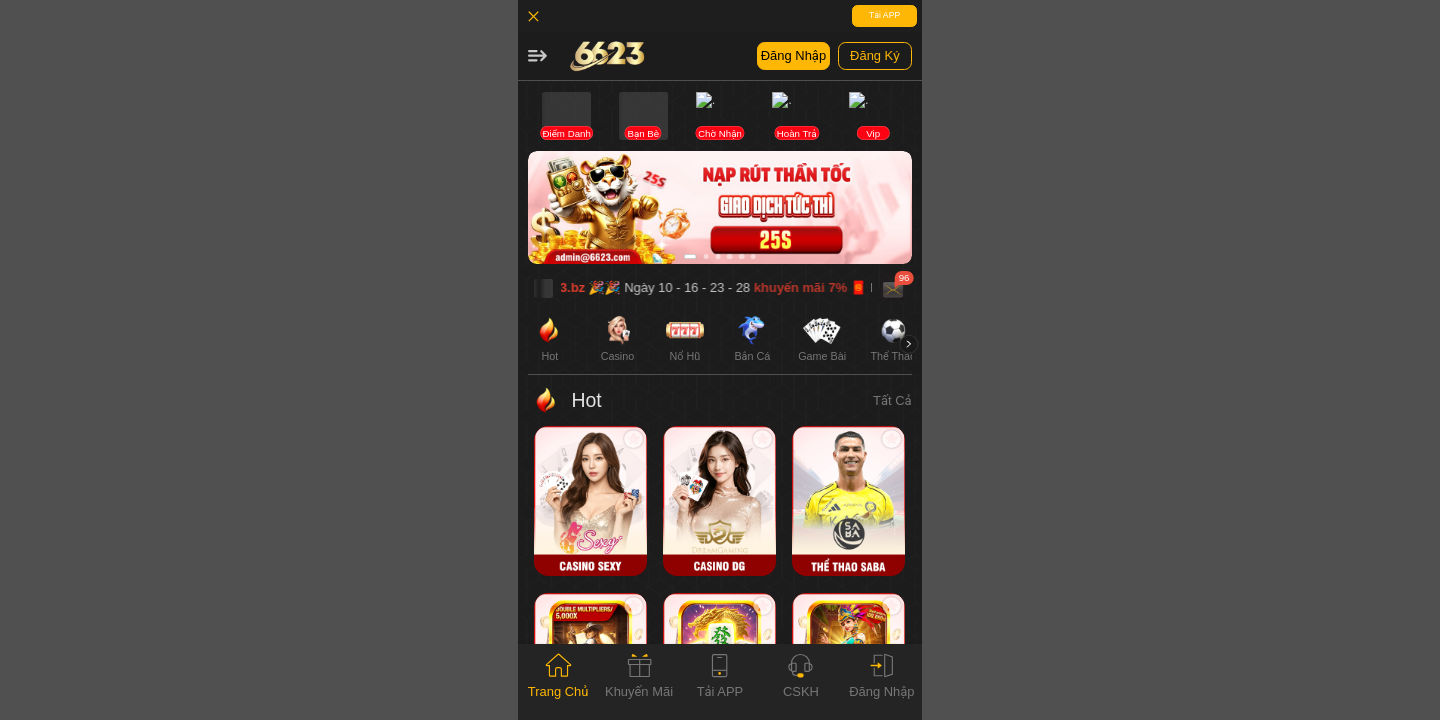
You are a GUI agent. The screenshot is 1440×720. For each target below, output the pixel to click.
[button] (537, 56)
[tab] (558, 682)
